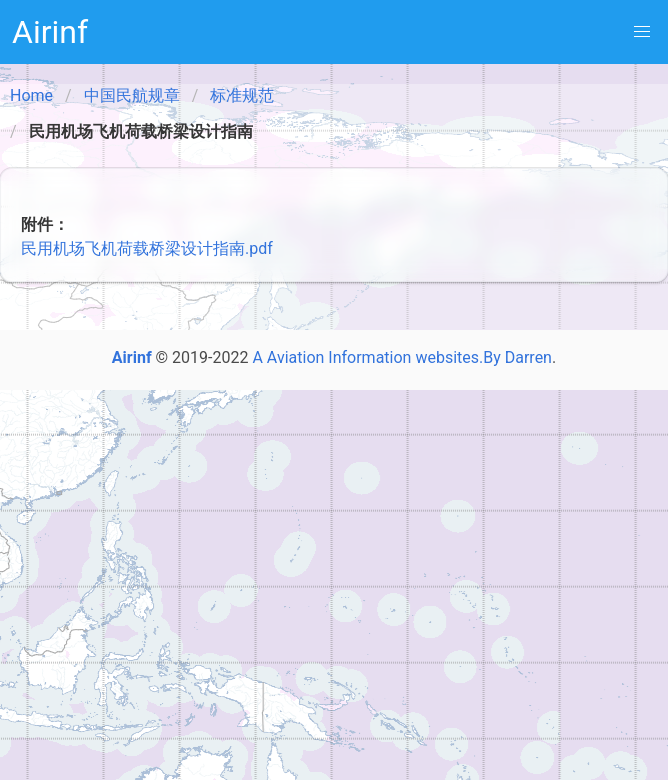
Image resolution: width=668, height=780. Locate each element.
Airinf (50, 32)
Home (31, 95)
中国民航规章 (132, 95)
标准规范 (242, 95)
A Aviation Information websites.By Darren (402, 357)
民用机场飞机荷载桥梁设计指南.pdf (147, 248)
